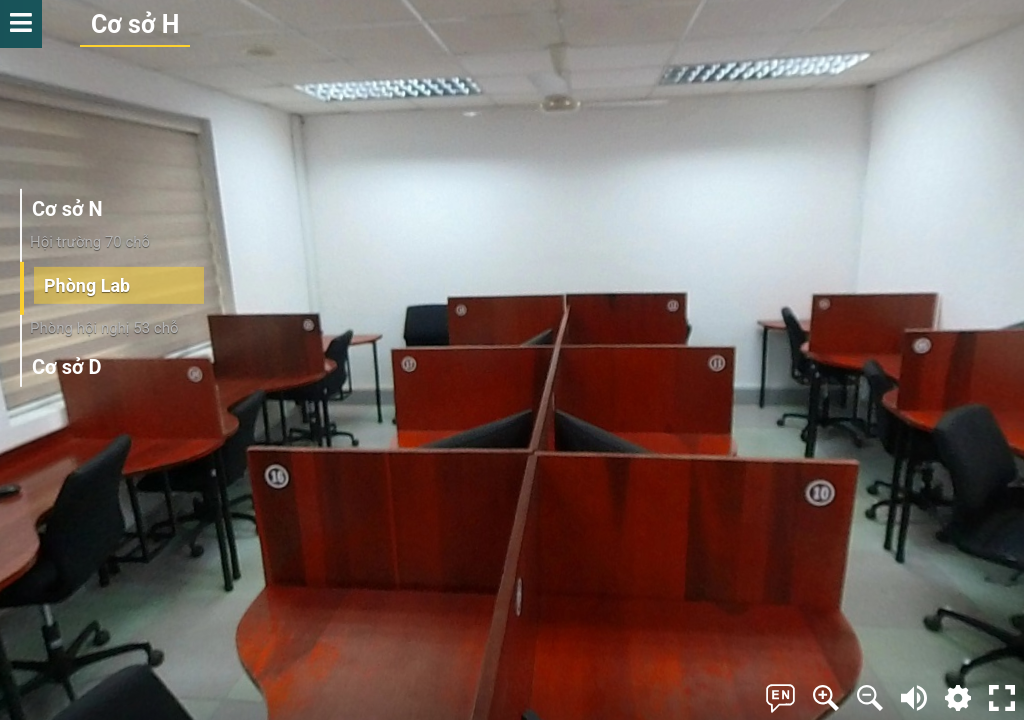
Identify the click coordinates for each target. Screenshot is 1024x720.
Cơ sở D (67, 367)
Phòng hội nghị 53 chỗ (104, 328)
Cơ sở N (67, 209)
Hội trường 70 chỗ (90, 242)
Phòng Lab (87, 284)
